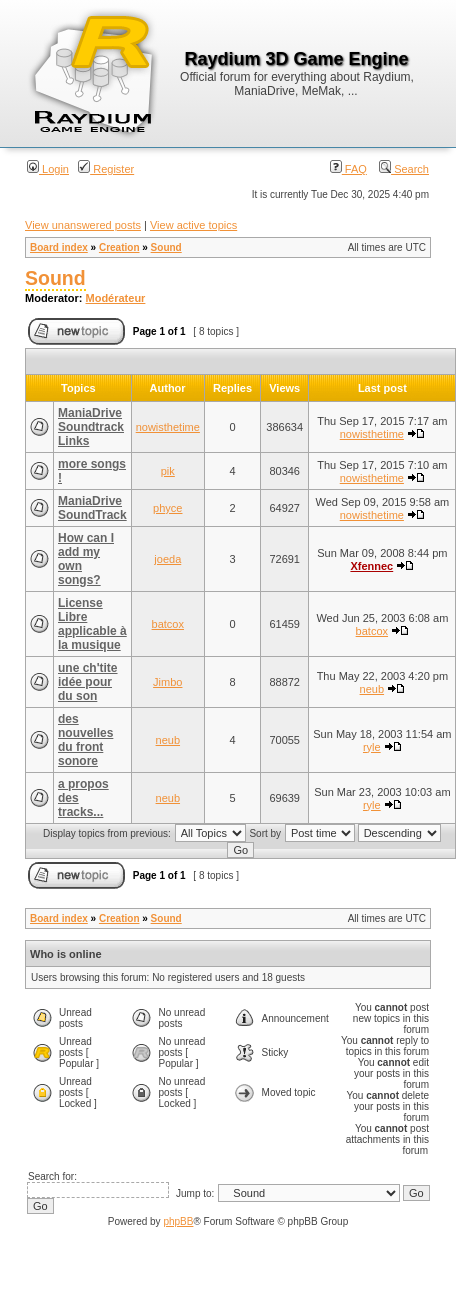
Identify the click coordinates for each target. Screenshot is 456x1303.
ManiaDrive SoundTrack (92, 508)
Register (106, 169)
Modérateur (116, 298)
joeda (167, 559)
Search (404, 169)
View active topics (193, 225)
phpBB (178, 1221)
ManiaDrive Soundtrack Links (91, 427)
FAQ (348, 169)
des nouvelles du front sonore (85, 740)
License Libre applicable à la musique (92, 624)
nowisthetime (168, 427)
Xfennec (371, 566)
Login (48, 169)
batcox (168, 624)
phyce (167, 508)
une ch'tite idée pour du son (88, 682)
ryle (372, 747)
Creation (119, 247)
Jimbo (167, 682)
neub (372, 689)
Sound (166, 247)
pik (168, 471)
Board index (59, 247)
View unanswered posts (83, 225)
